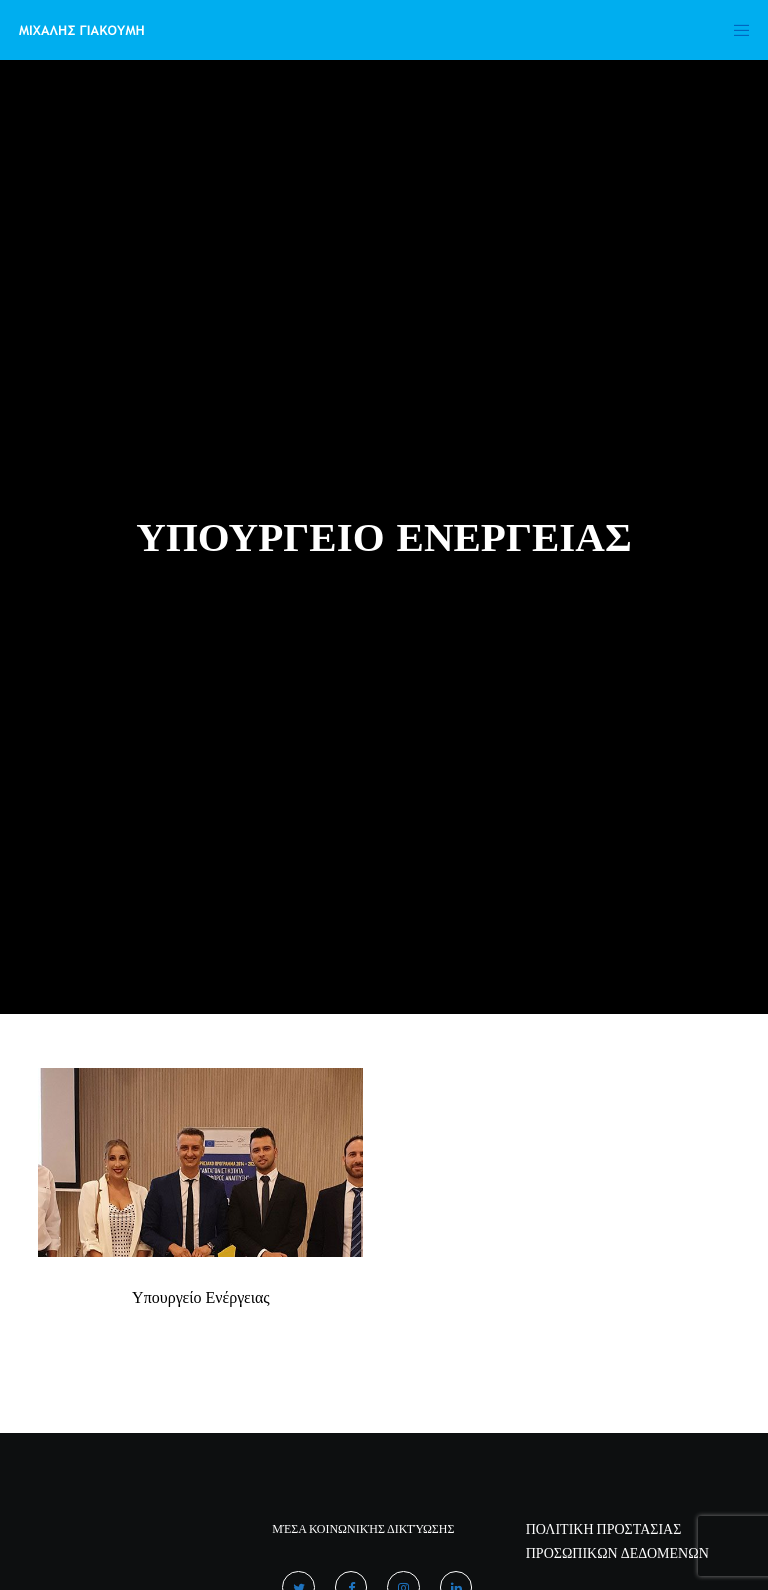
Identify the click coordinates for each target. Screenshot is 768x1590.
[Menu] (735, 30)
